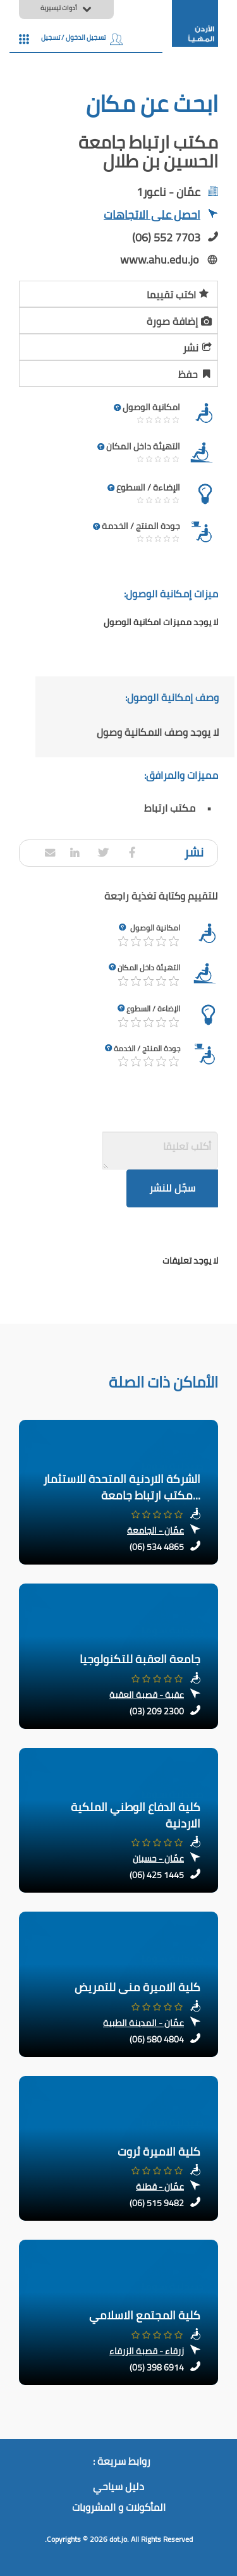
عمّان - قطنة (160, 2186)
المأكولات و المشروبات (119, 2508)
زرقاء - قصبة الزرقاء (146, 2351)
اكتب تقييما (178, 292)
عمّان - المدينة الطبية (143, 2023)
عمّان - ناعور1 (168, 191)
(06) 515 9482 (157, 2203)
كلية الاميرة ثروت (159, 2151)
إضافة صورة (180, 319)
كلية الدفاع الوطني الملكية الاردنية (135, 1815)
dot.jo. (119, 2539)
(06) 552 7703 (166, 237)
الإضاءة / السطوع (153, 1008)
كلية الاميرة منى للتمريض (137, 1987)
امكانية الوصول (155, 927)
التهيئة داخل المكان (149, 967)
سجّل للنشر (172, 1187)
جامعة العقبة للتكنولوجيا (140, 1659)
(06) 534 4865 (157, 1547)
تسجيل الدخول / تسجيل (82, 37)
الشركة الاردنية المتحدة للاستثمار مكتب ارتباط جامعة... (121, 1487)
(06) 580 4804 (157, 2039)
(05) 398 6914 (157, 2367)
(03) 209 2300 (157, 1711)
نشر (198, 345)
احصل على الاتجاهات (161, 216)
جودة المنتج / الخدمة (147, 1048)
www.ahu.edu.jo (159, 259)
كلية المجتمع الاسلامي (144, 2315)
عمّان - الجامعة (155, 1530)
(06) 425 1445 (157, 1875)
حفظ (195, 372)
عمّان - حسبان (158, 1858)
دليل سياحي (118, 2487)
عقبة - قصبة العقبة (146, 1695)
